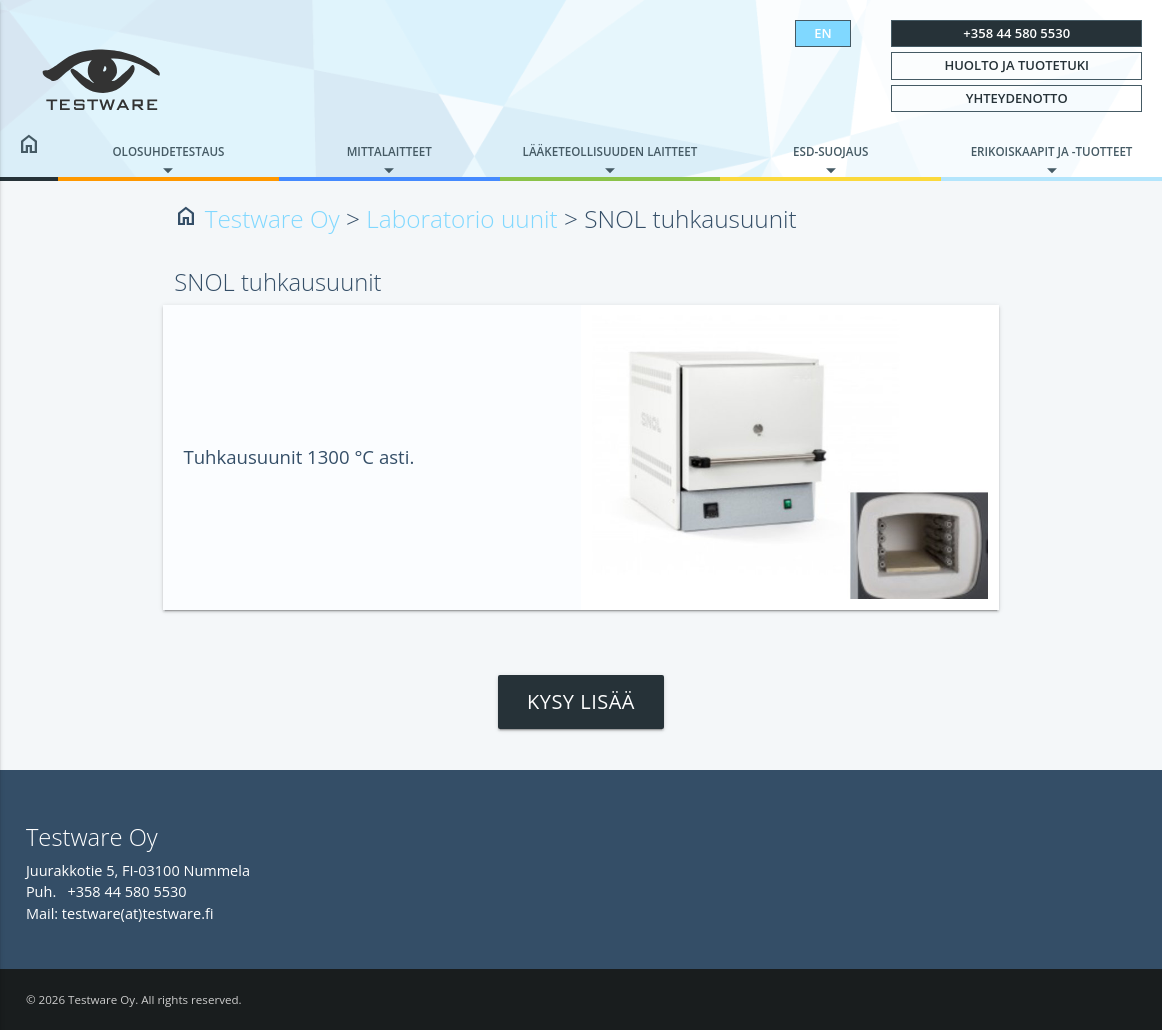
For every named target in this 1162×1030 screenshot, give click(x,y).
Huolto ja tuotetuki (1016, 65)
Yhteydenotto (1017, 98)
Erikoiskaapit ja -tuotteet (1052, 151)
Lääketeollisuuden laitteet (610, 151)
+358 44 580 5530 (1016, 33)
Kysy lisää (581, 701)
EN (822, 33)
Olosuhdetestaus (168, 151)
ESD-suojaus (830, 151)
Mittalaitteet (389, 151)
